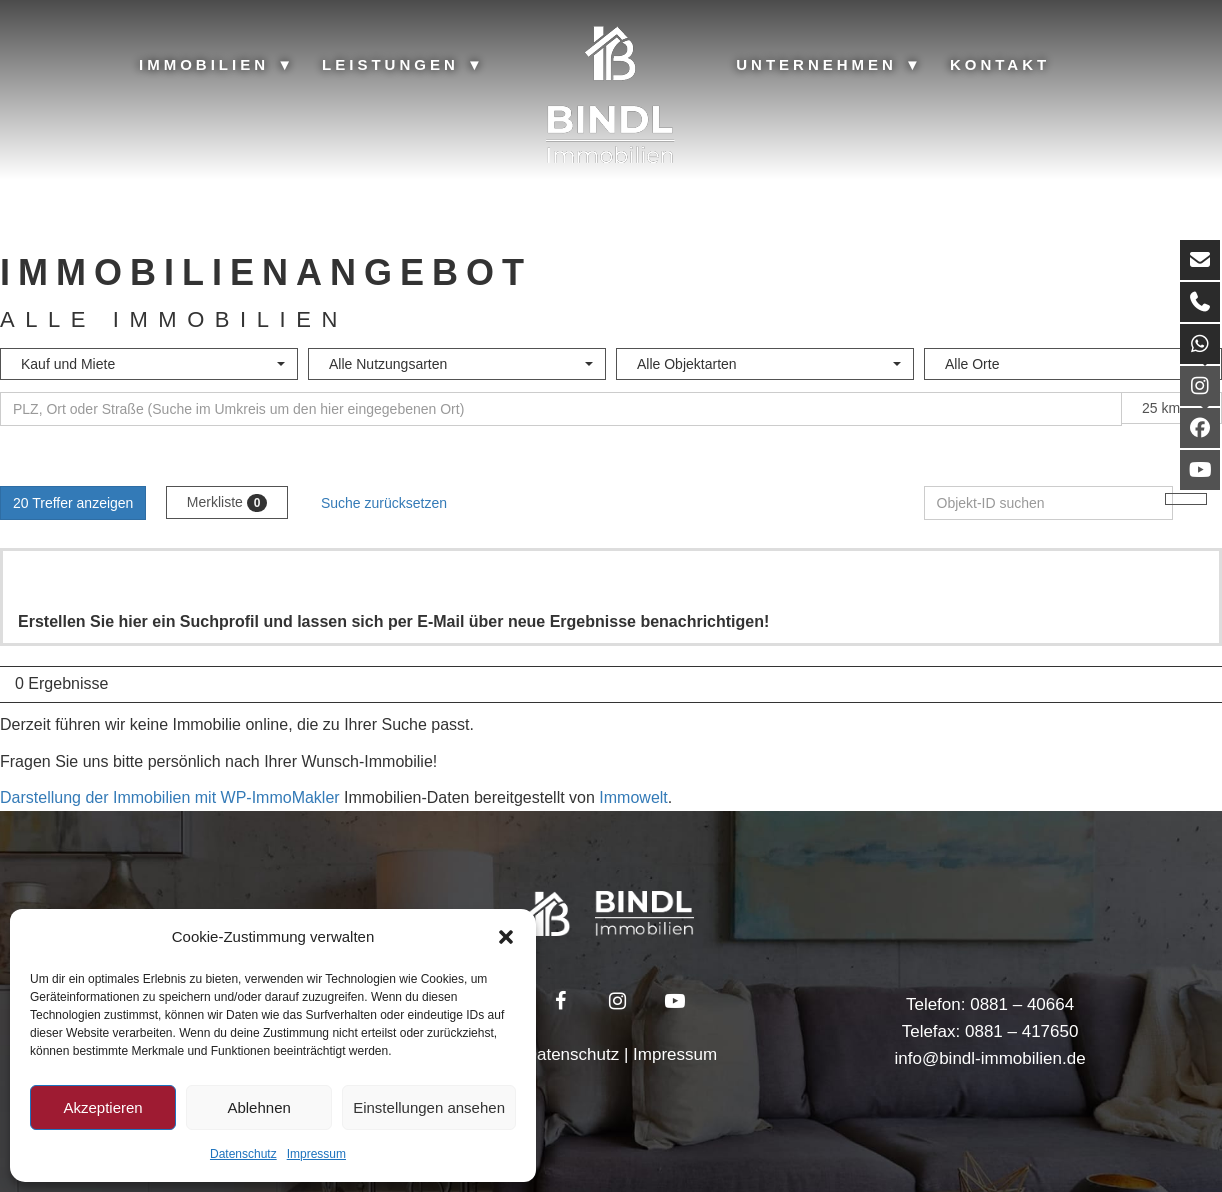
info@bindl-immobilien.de (989, 1058)
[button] (506, 937)
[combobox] (149, 364)
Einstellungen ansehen (429, 1107)
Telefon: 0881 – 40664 (990, 1004)
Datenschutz (243, 1154)
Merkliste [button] (227, 503)
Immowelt (633, 797)
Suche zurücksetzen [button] (384, 503)
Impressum (316, 1154)
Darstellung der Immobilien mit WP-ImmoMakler (170, 797)
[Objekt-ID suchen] (1049, 503)
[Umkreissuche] (561, 409)
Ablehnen (258, 1107)
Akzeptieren (102, 1107)
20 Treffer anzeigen (73, 503)
